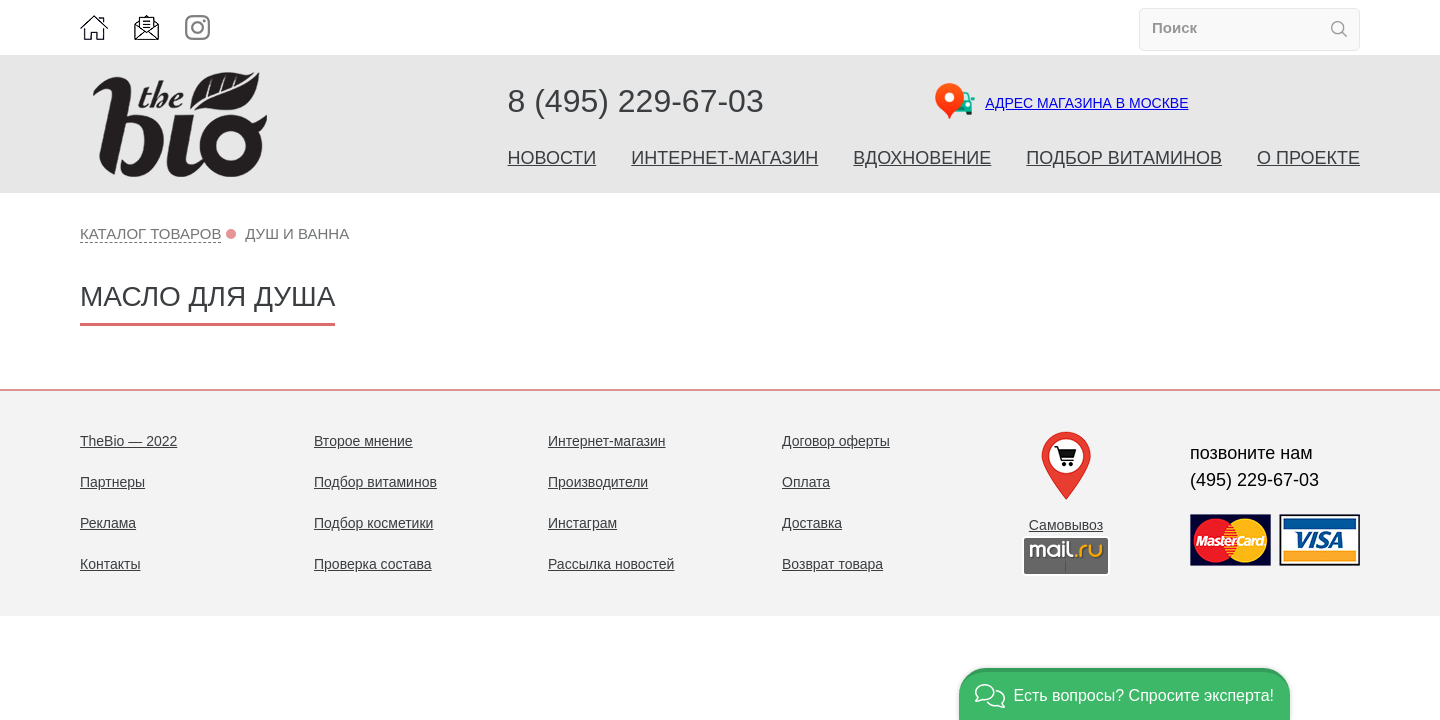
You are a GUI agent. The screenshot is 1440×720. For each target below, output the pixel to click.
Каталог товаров (150, 233)
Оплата (806, 482)
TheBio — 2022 (128, 441)
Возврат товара (832, 564)
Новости (552, 158)
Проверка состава (373, 564)
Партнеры (112, 482)
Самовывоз (1066, 525)
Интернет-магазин (724, 158)
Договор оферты (836, 441)
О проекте (1308, 158)
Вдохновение (922, 158)
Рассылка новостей (611, 564)
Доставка (812, 523)
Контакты (110, 564)
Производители (598, 482)
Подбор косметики (373, 523)
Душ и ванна (297, 233)
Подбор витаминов (1124, 158)
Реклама (108, 523)
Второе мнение (363, 441)
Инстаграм (582, 523)
